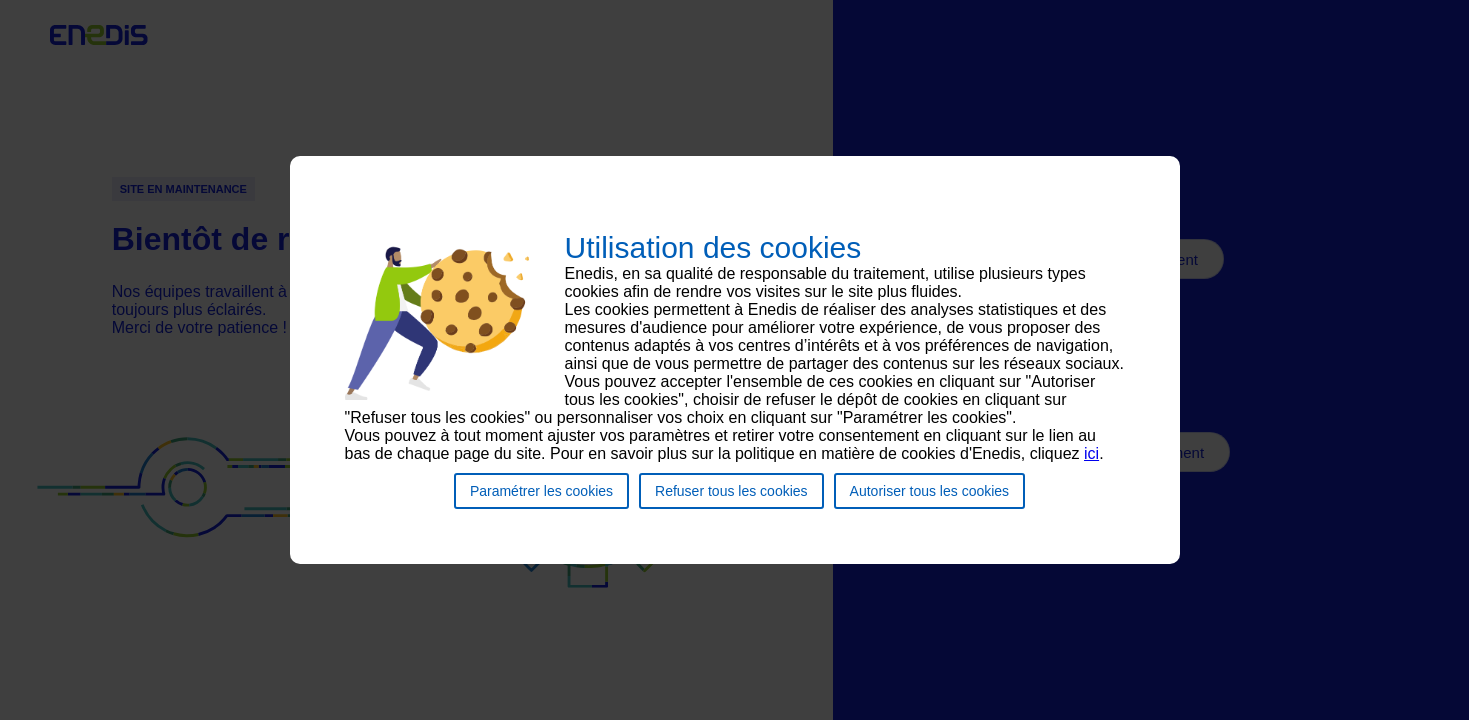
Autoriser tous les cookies (930, 500)
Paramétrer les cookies (541, 500)
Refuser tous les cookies (731, 500)
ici (1091, 462)
